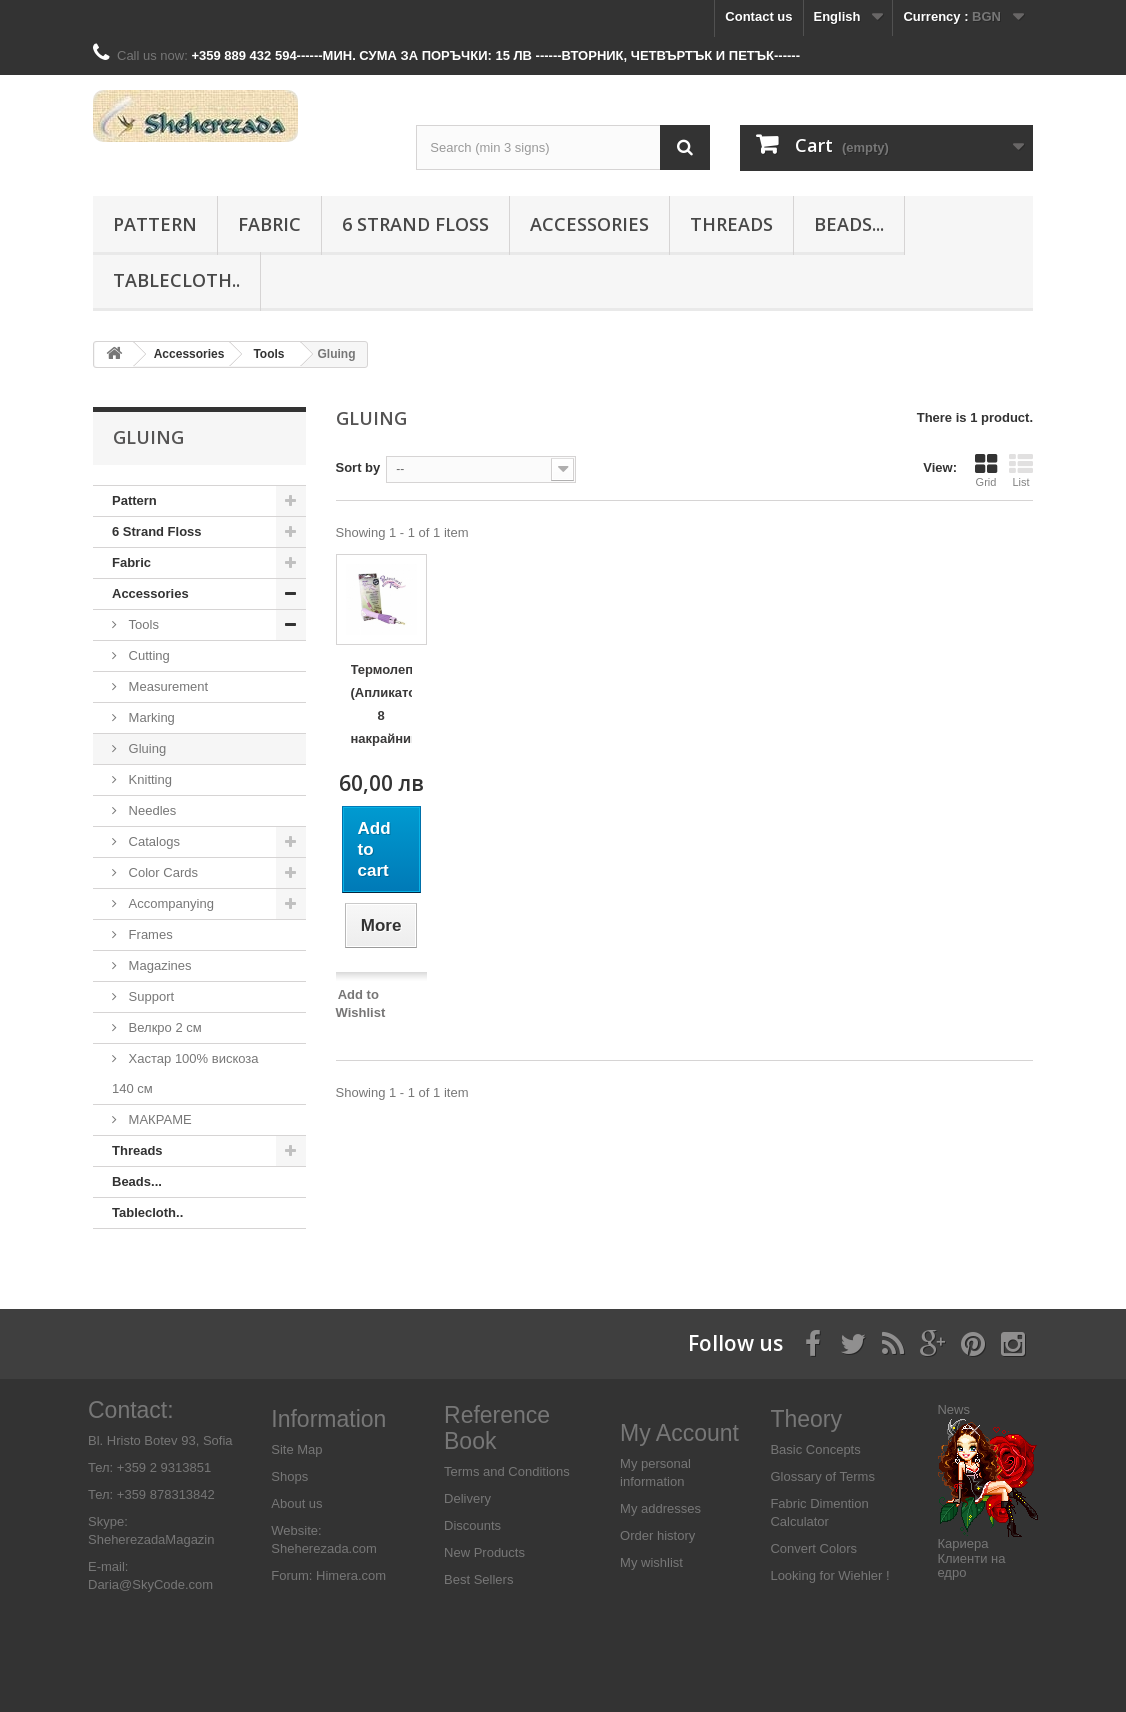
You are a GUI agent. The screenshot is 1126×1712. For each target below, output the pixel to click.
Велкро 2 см (163, 1027)
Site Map (296, 1449)
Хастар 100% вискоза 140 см (185, 1073)
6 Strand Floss (415, 224)
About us (296, 1503)
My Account (679, 1433)
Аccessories (589, 224)
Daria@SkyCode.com (150, 1584)
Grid (986, 470)
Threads (731, 224)
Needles (150, 810)
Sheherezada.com (324, 1548)
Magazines (158, 965)
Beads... (849, 224)
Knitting (148, 779)
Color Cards (161, 872)
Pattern (155, 224)
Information (328, 1419)
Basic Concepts (815, 1449)
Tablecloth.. (176, 280)
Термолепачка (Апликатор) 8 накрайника (381, 704)
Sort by (358, 467)
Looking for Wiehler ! (829, 1575)
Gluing (145, 748)
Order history (657, 1535)
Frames (149, 934)
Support (149, 996)
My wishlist (651, 1562)
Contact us (758, 16)
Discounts (472, 1525)
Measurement (166, 686)
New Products (484, 1552)
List (1021, 470)
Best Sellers (478, 1579)
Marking (150, 717)
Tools (142, 624)
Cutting (147, 655)
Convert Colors (813, 1548)
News (953, 1409)
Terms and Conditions (507, 1471)
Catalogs (152, 841)
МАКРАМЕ (158, 1119)
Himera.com (349, 1575)
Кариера (962, 1543)
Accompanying (169, 903)
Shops (289, 1476)
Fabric (269, 224)
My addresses (660, 1508)
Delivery (467, 1498)
